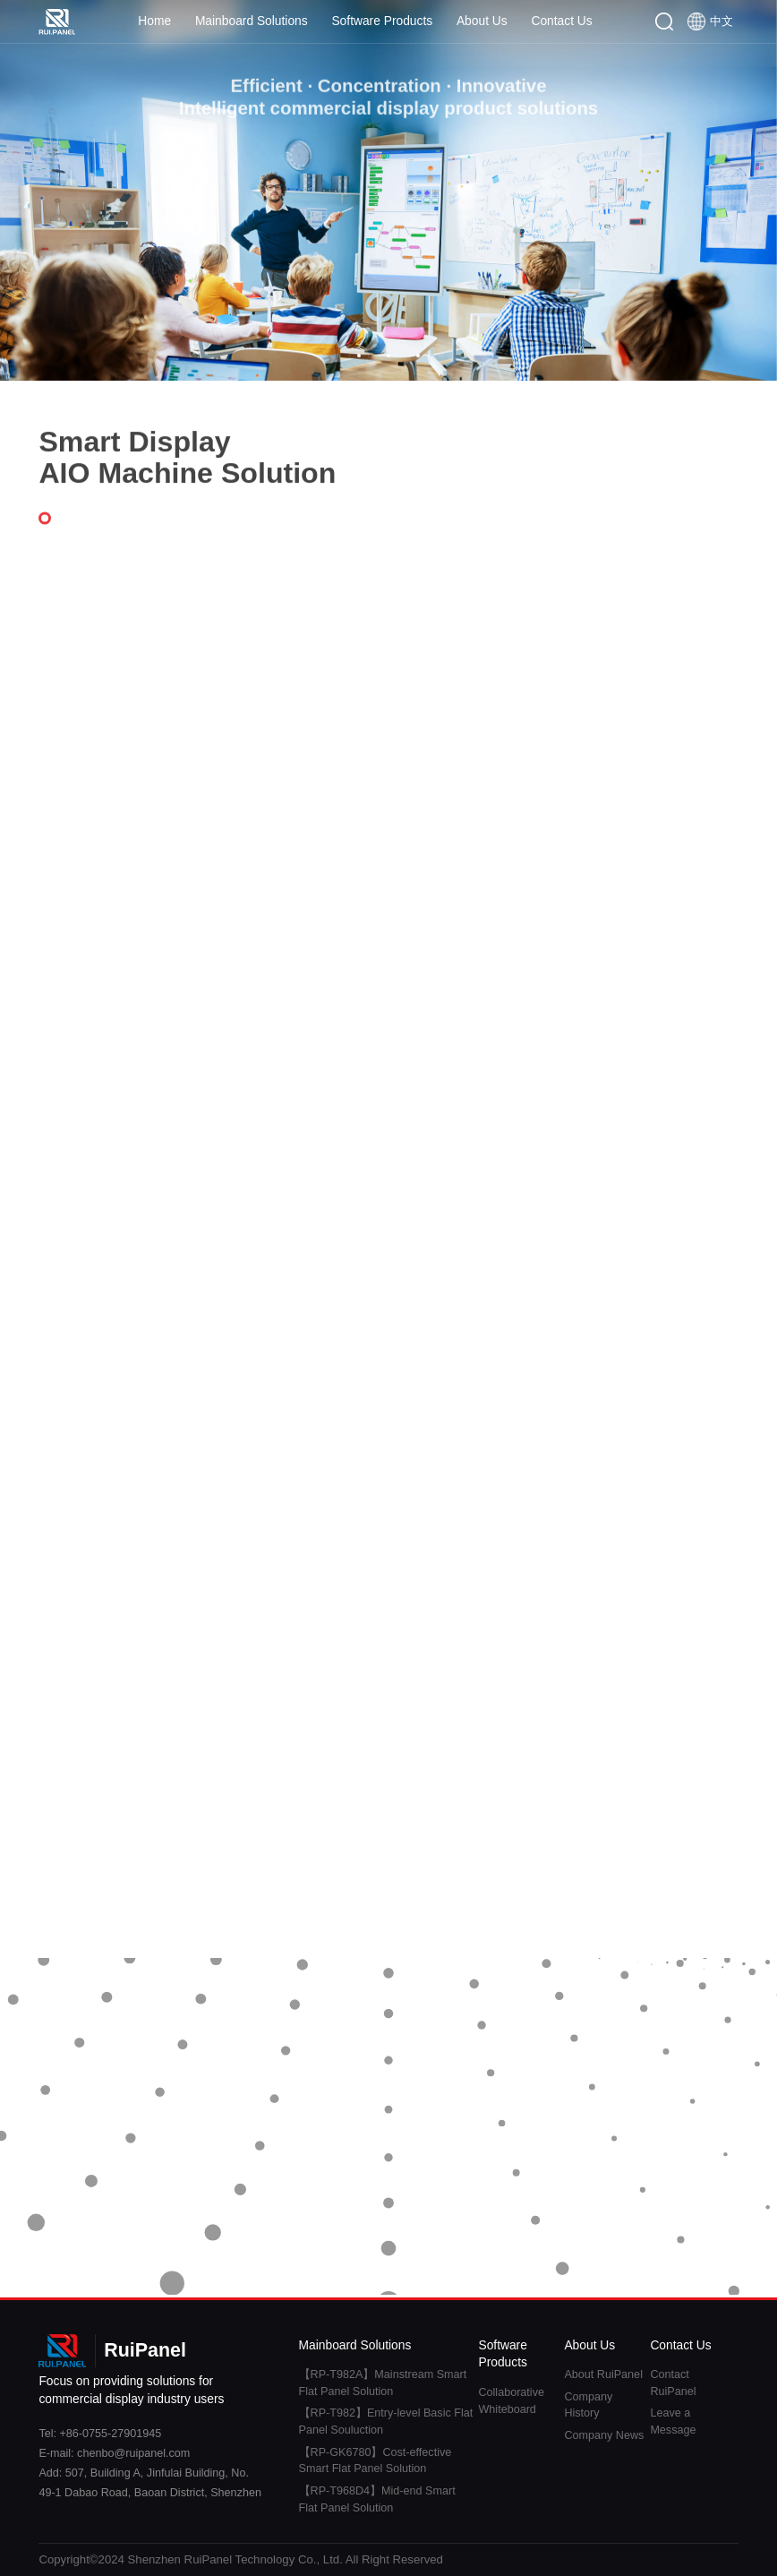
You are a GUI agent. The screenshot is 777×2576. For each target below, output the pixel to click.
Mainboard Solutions (251, 21)
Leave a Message (673, 2421)
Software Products (381, 21)
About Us (482, 21)
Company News (604, 2435)
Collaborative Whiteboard (511, 2401)
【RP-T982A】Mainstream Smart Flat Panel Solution (383, 2383)
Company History (588, 2405)
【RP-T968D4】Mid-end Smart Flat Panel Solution (377, 2499)
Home (154, 21)
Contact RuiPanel (673, 2383)
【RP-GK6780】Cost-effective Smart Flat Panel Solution (375, 2461)
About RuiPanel (603, 2374)
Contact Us (561, 21)
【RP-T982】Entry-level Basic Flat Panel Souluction (386, 2421)
